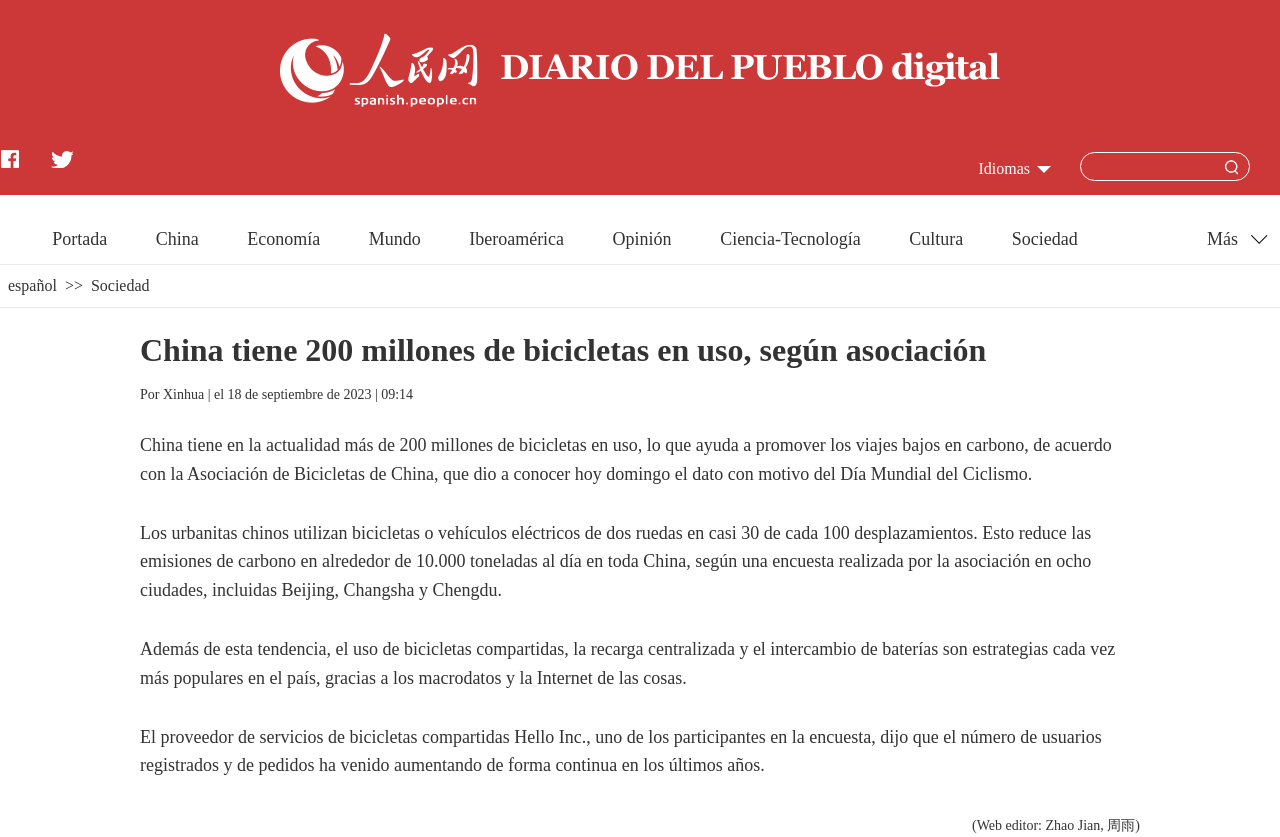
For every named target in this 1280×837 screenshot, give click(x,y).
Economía (283, 239)
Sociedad (1045, 239)
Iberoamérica (516, 239)
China (177, 239)
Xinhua (183, 394)
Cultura (936, 239)
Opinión (642, 239)
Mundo (395, 239)
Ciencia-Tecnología (790, 239)
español (32, 285)
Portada (79, 239)
